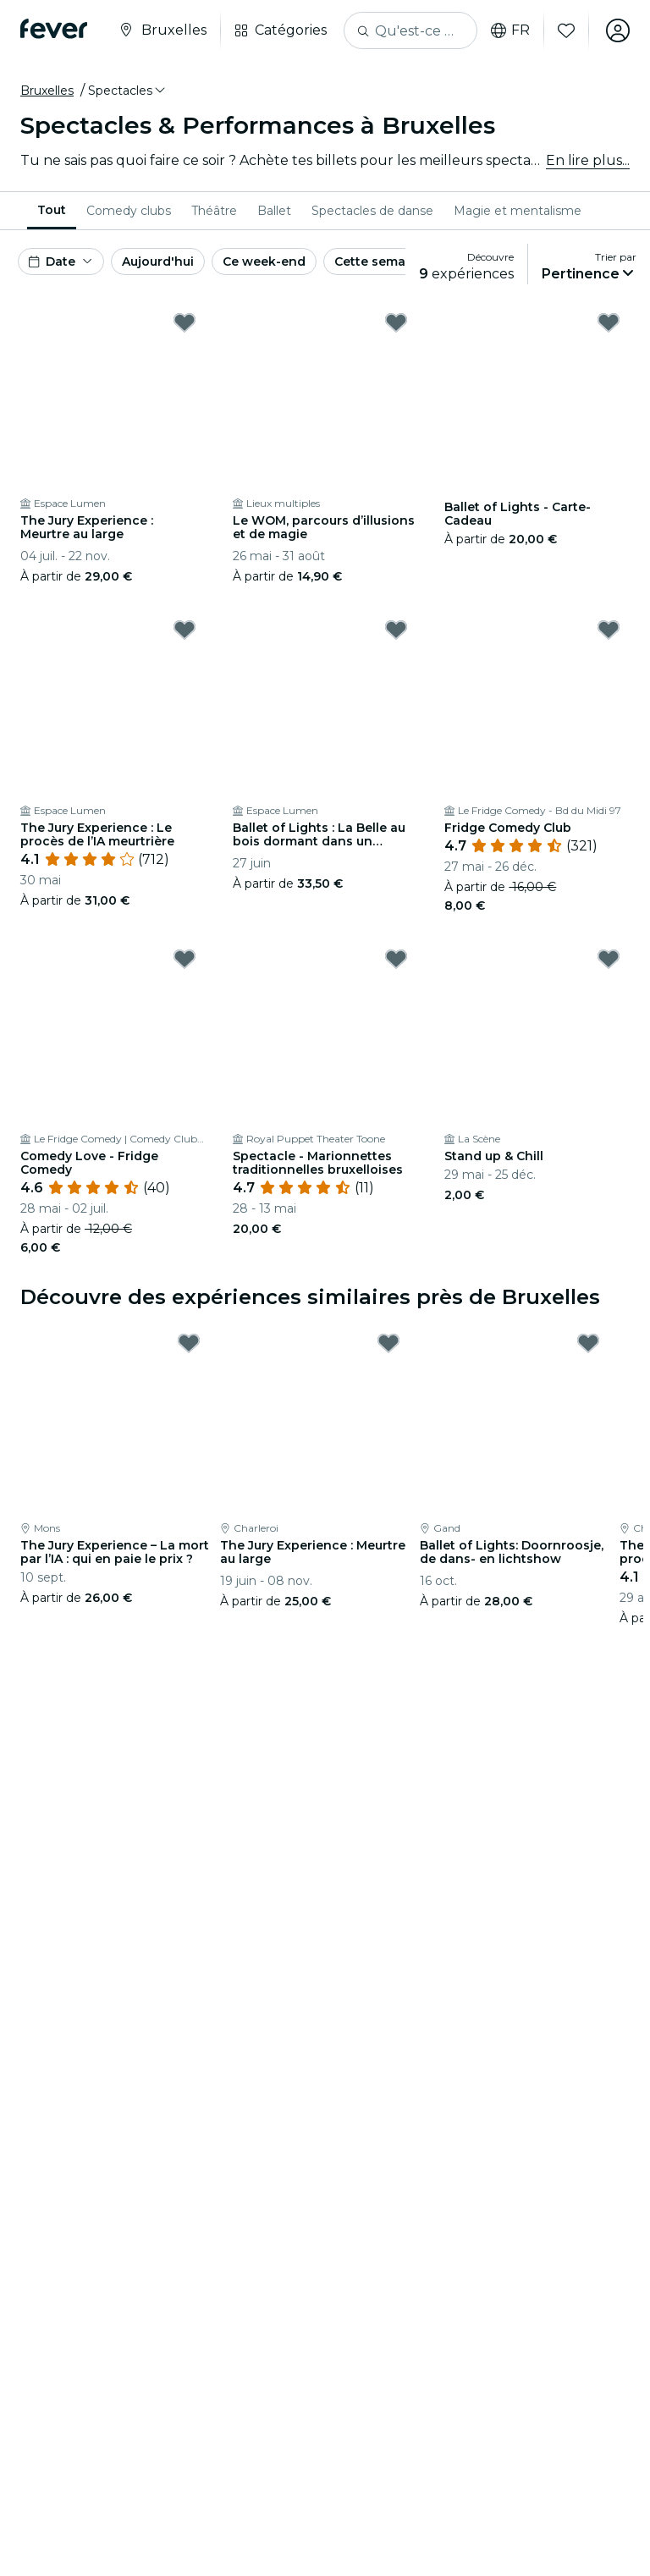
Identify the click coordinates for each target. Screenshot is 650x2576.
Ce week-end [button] (264, 261)
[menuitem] (51, 210)
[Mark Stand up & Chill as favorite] (609, 959)
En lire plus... (588, 160)
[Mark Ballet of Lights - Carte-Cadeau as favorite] (609, 322)
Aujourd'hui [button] (158, 261)
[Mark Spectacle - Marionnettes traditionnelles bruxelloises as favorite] (396, 959)
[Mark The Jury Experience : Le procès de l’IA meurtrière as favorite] (185, 630)
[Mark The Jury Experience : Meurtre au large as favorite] (185, 322)
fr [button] (510, 30)
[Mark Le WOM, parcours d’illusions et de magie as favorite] (396, 322)
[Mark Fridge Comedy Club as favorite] (609, 630)
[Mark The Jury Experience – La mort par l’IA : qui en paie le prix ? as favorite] (189, 1343)
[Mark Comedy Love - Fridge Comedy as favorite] (185, 959)
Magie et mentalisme (517, 210)
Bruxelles (47, 90)
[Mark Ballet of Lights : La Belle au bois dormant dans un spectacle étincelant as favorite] (396, 630)
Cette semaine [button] (379, 261)
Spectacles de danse (372, 210)
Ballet (274, 210)
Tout (51, 209)
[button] (128, 90)
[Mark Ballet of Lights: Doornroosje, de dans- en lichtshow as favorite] (588, 1343)
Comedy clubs (128, 210)
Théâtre (214, 210)
